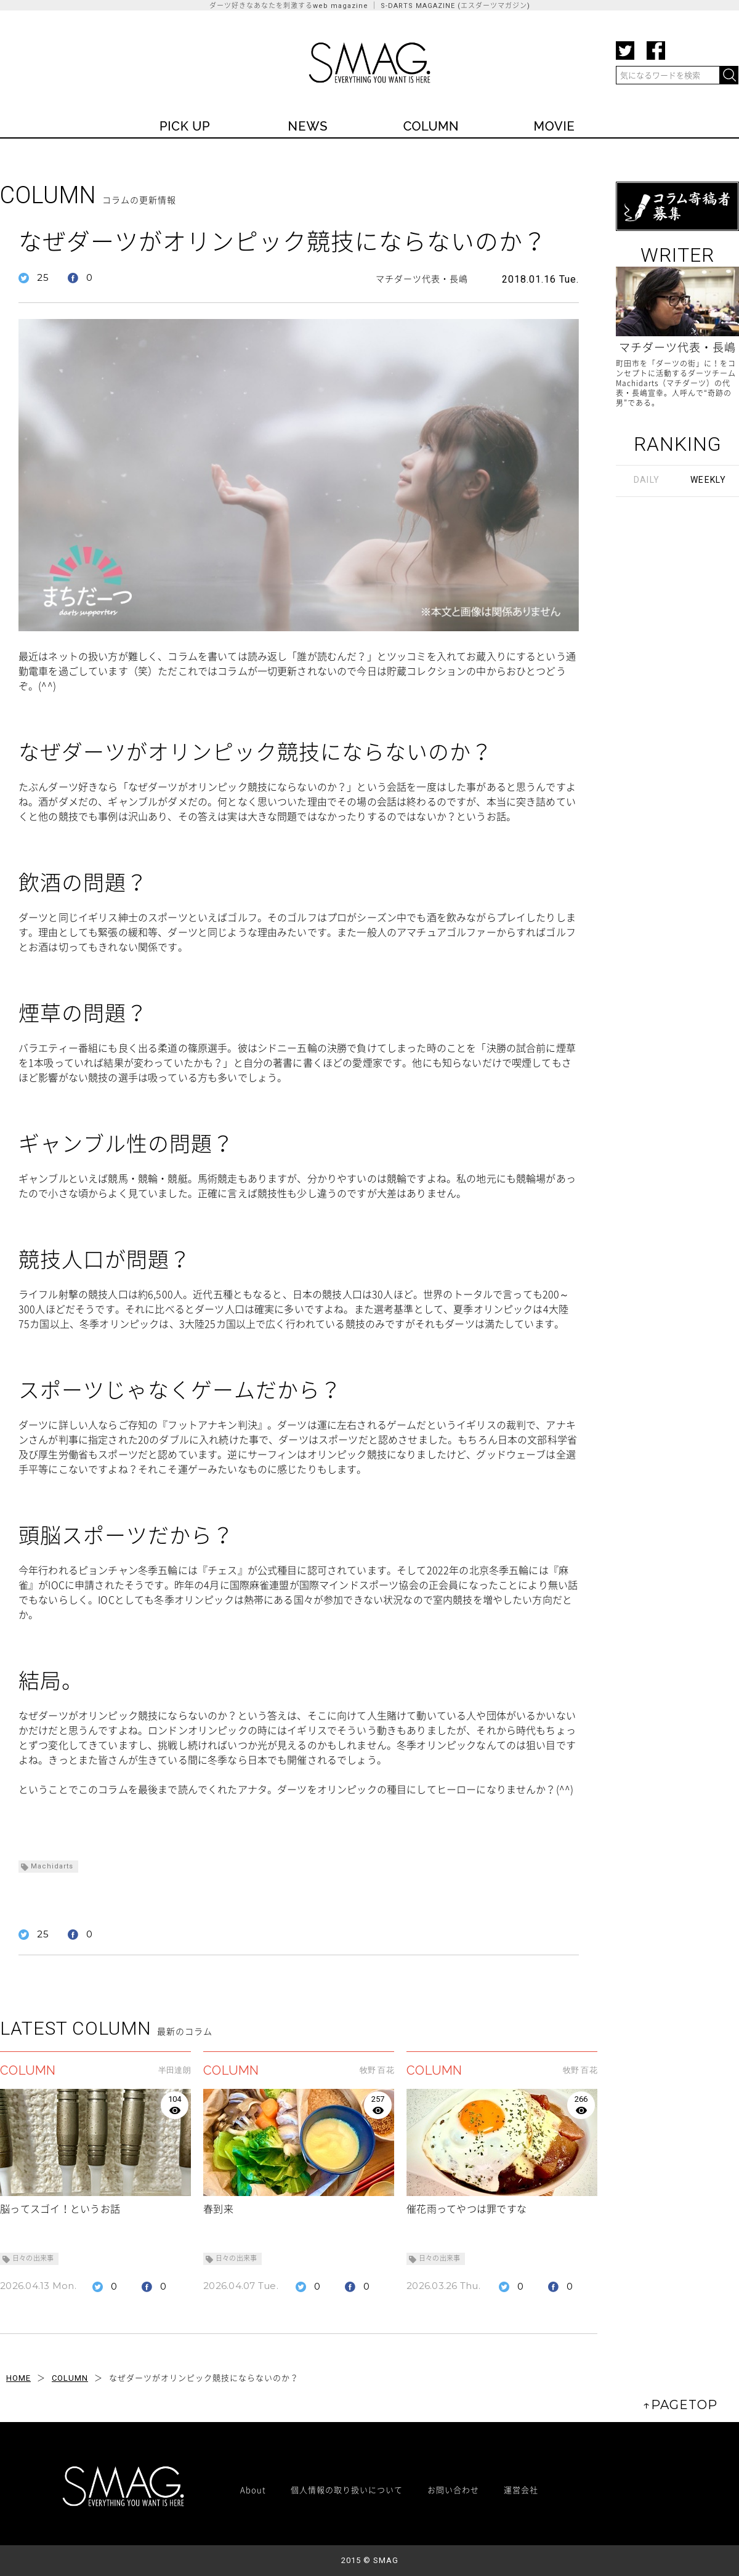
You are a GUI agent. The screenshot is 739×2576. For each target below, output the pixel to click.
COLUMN (70, 2378)
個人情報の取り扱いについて (347, 2489)
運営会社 (521, 2489)
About (253, 2489)
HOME (18, 2378)
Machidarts (52, 1866)
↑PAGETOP (680, 2404)
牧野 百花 (377, 2070)
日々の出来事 (33, 2259)
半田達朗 (174, 2070)
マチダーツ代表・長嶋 (422, 279)
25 (43, 277)
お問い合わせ (453, 2489)
